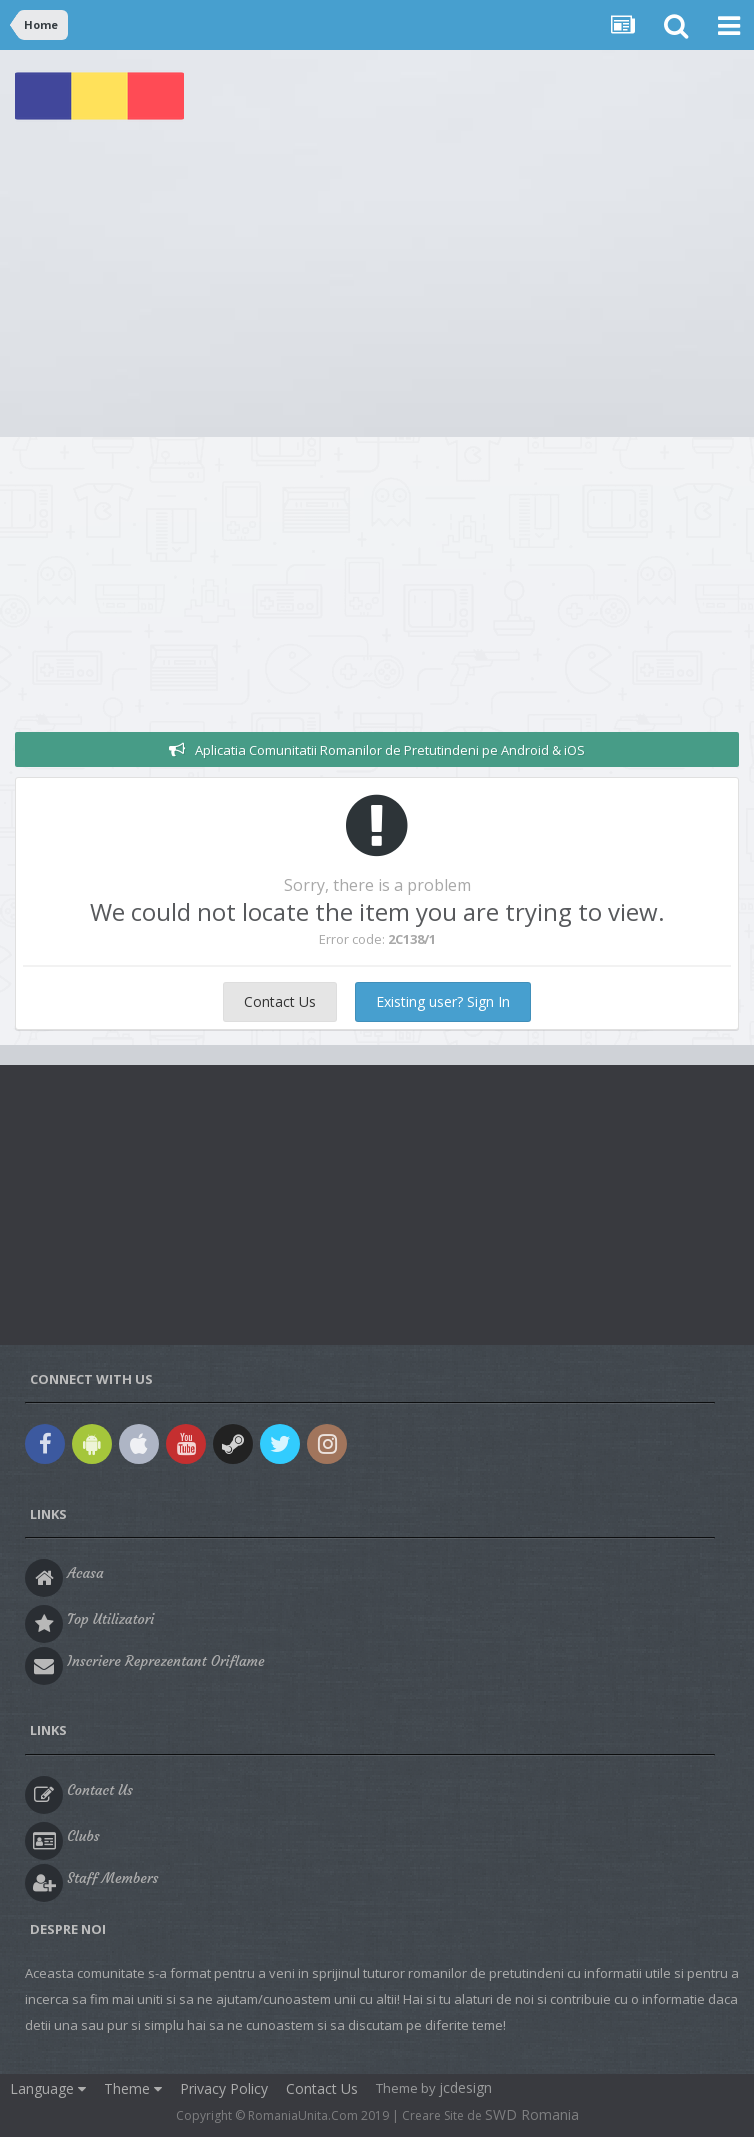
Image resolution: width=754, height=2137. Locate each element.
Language (48, 2088)
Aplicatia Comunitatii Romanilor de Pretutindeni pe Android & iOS (390, 750)
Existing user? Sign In (443, 1001)
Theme (133, 2088)
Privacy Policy (224, 2088)
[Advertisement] (377, 287)
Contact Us (280, 1001)
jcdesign (465, 2087)
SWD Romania (532, 2114)
